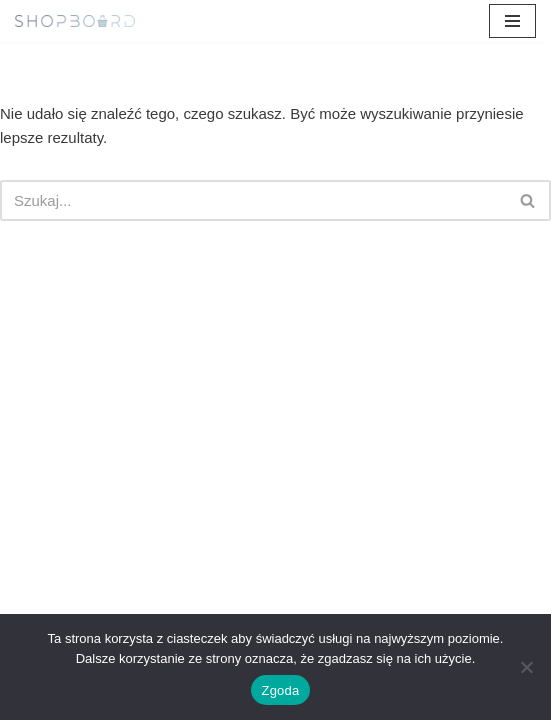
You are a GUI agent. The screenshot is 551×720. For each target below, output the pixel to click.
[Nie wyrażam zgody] (526, 667)
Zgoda (280, 690)
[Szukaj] (253, 200)
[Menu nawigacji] (512, 21)
